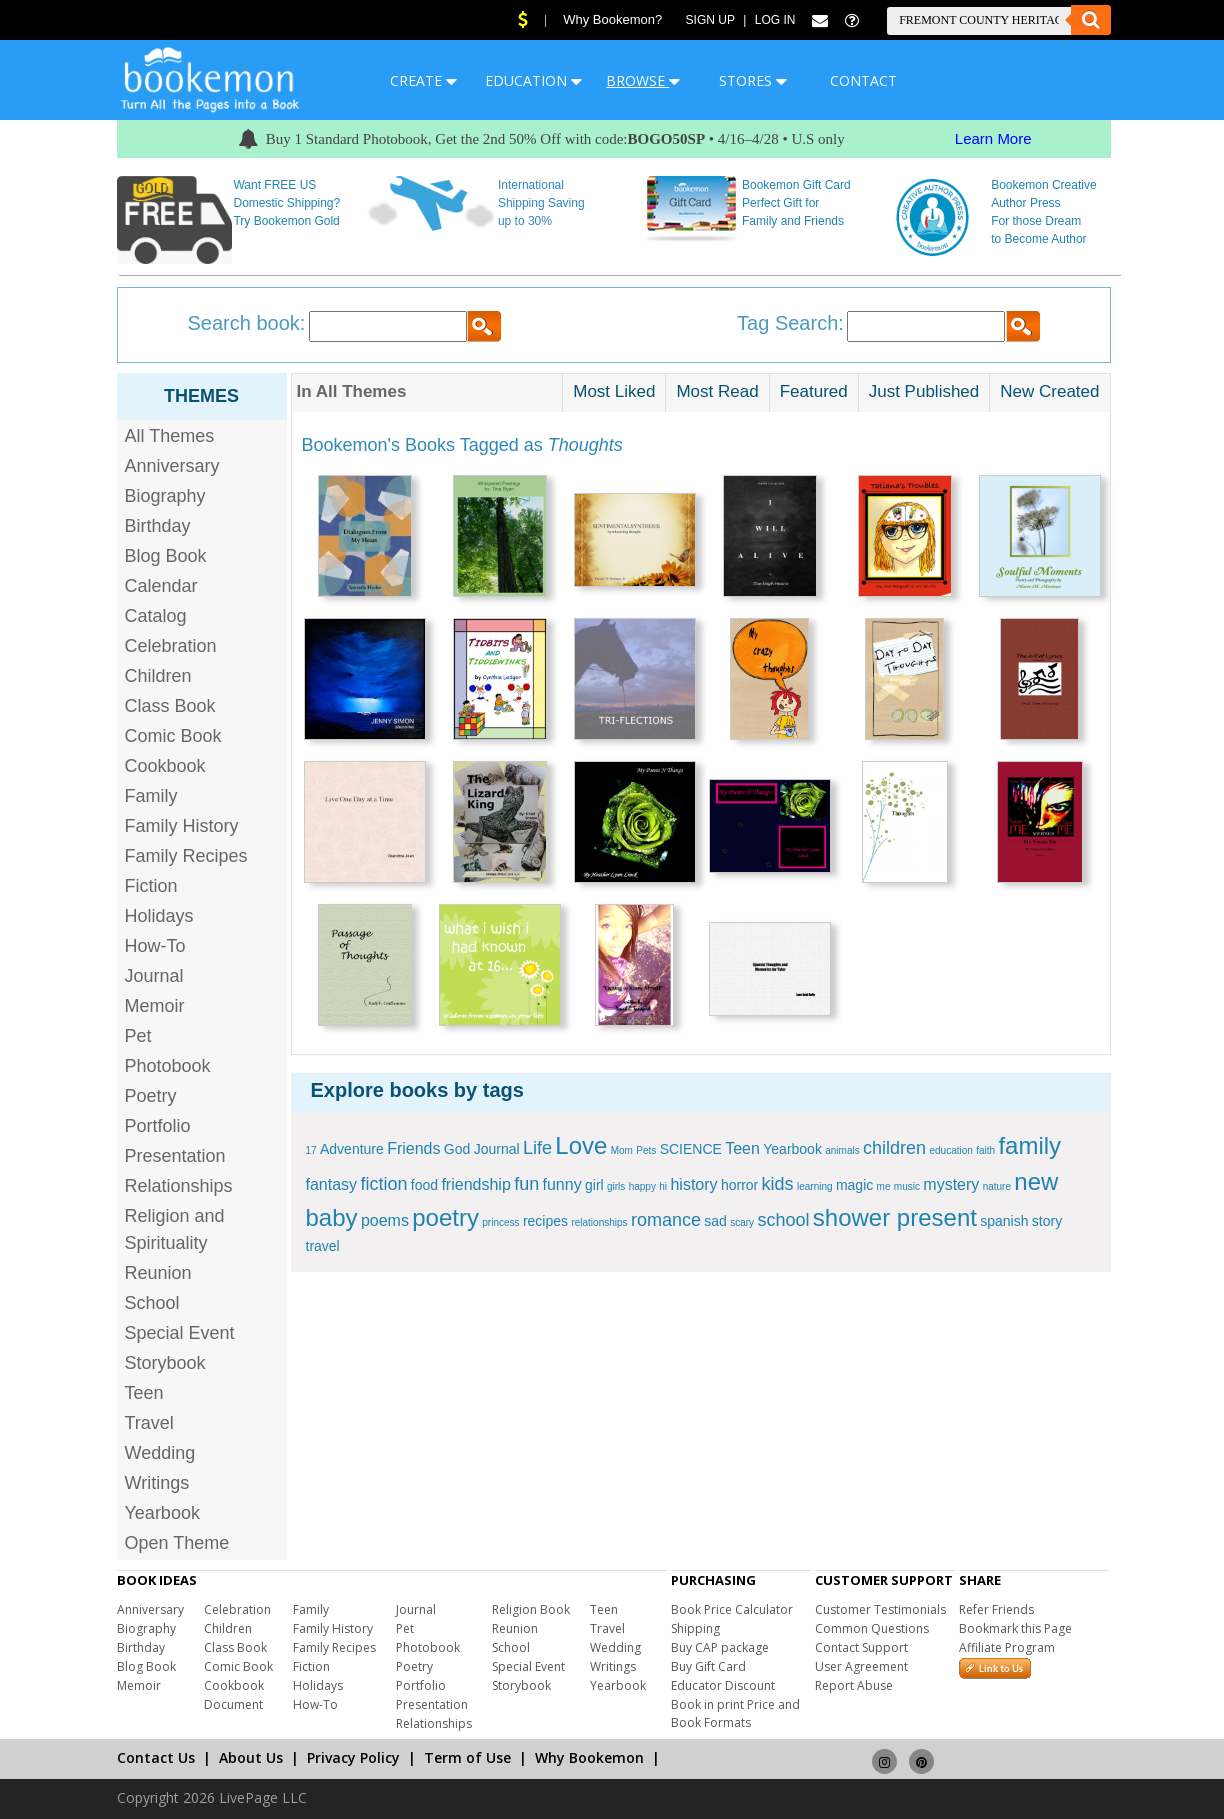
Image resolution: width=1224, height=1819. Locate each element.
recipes (545, 1221)
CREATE (423, 80)
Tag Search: (790, 323)
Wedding (160, 1453)
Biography (165, 496)
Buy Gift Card (708, 1666)
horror (739, 1185)
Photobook (168, 1066)
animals (842, 1150)
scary (742, 1222)
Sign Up (710, 20)
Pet (138, 1036)
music (907, 1186)
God (457, 1149)
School (152, 1303)
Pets (646, 1150)
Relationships (179, 1186)
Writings (157, 1483)
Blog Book (166, 556)
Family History (182, 826)
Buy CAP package (720, 1647)
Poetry (151, 1096)
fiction (383, 1184)
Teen (144, 1393)
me (884, 1186)
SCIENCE (691, 1149)
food (424, 1185)
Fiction (151, 886)
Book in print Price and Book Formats (735, 1713)
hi (663, 1186)
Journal (154, 976)
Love (581, 1145)
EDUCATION (533, 80)
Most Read (717, 391)
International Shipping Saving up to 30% (541, 203)
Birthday (158, 526)
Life (537, 1148)
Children (158, 676)
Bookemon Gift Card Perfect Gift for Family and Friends (796, 203)
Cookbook (165, 766)
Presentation (175, 1156)
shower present (895, 1217)
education (950, 1150)
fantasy (332, 1184)
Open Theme (177, 1543)
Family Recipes (186, 856)
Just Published (924, 391)
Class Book (170, 706)
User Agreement (861, 1666)
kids (778, 1184)
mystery (951, 1184)
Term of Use (467, 1757)
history (693, 1184)
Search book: (247, 323)
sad (715, 1221)
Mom (622, 1150)
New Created (1049, 391)
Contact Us (156, 1757)
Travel (149, 1423)
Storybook (165, 1363)
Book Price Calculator (732, 1609)
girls (616, 1186)
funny (562, 1184)
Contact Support (861, 1647)
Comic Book (173, 736)
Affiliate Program (1007, 1647)
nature (997, 1186)
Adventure (352, 1149)
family (1029, 1145)
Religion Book (531, 1609)
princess (500, 1222)
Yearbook (162, 1513)
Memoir (155, 1006)
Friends (413, 1148)
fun (526, 1184)
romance (666, 1220)
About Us (251, 1757)
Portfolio (158, 1126)
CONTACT (863, 80)
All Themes (170, 436)
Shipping (695, 1628)
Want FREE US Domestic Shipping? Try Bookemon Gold (286, 203)
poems (385, 1220)
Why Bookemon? (612, 19)
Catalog (156, 616)
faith (985, 1150)
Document (233, 1704)
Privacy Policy (353, 1757)
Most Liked (614, 391)
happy (642, 1186)
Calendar (161, 586)
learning (815, 1186)
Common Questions (872, 1628)
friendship (475, 1184)
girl (594, 1185)
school (783, 1220)
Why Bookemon (589, 1757)
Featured (814, 391)
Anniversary (172, 466)
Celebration (171, 646)
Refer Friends (996, 1609)
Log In (775, 20)
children (894, 1148)
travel (323, 1246)
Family (151, 796)
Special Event (180, 1333)
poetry (445, 1217)
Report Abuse (854, 1685)
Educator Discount (723, 1685)
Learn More (993, 138)
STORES (753, 80)
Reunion (158, 1273)
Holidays (159, 916)
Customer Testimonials (880, 1609)
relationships (599, 1222)
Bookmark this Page (1015, 1628)
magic (854, 1185)
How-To (155, 946)
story (1047, 1221)
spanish (1004, 1221)
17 (311, 1150)
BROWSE (643, 80)
